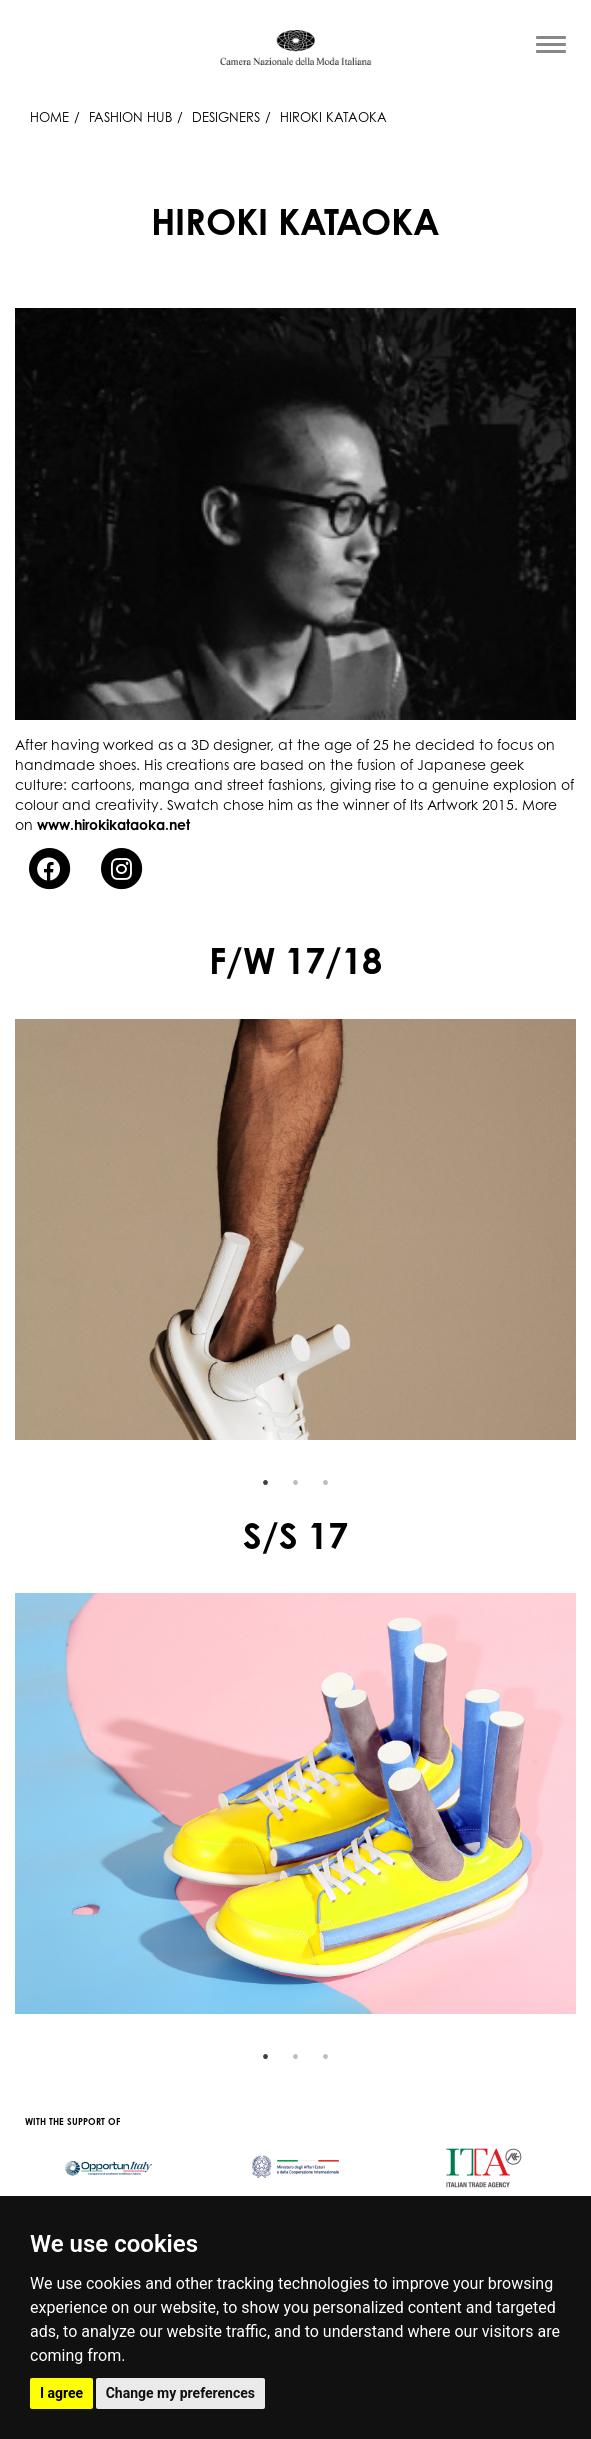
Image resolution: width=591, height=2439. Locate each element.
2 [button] (296, 1483)
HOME (49, 117)
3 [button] (326, 1483)
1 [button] (266, 1483)
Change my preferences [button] (180, 2393)
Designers (226, 117)
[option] (295, 1229)
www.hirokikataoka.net (113, 824)
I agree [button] (61, 2393)
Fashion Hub (130, 117)
